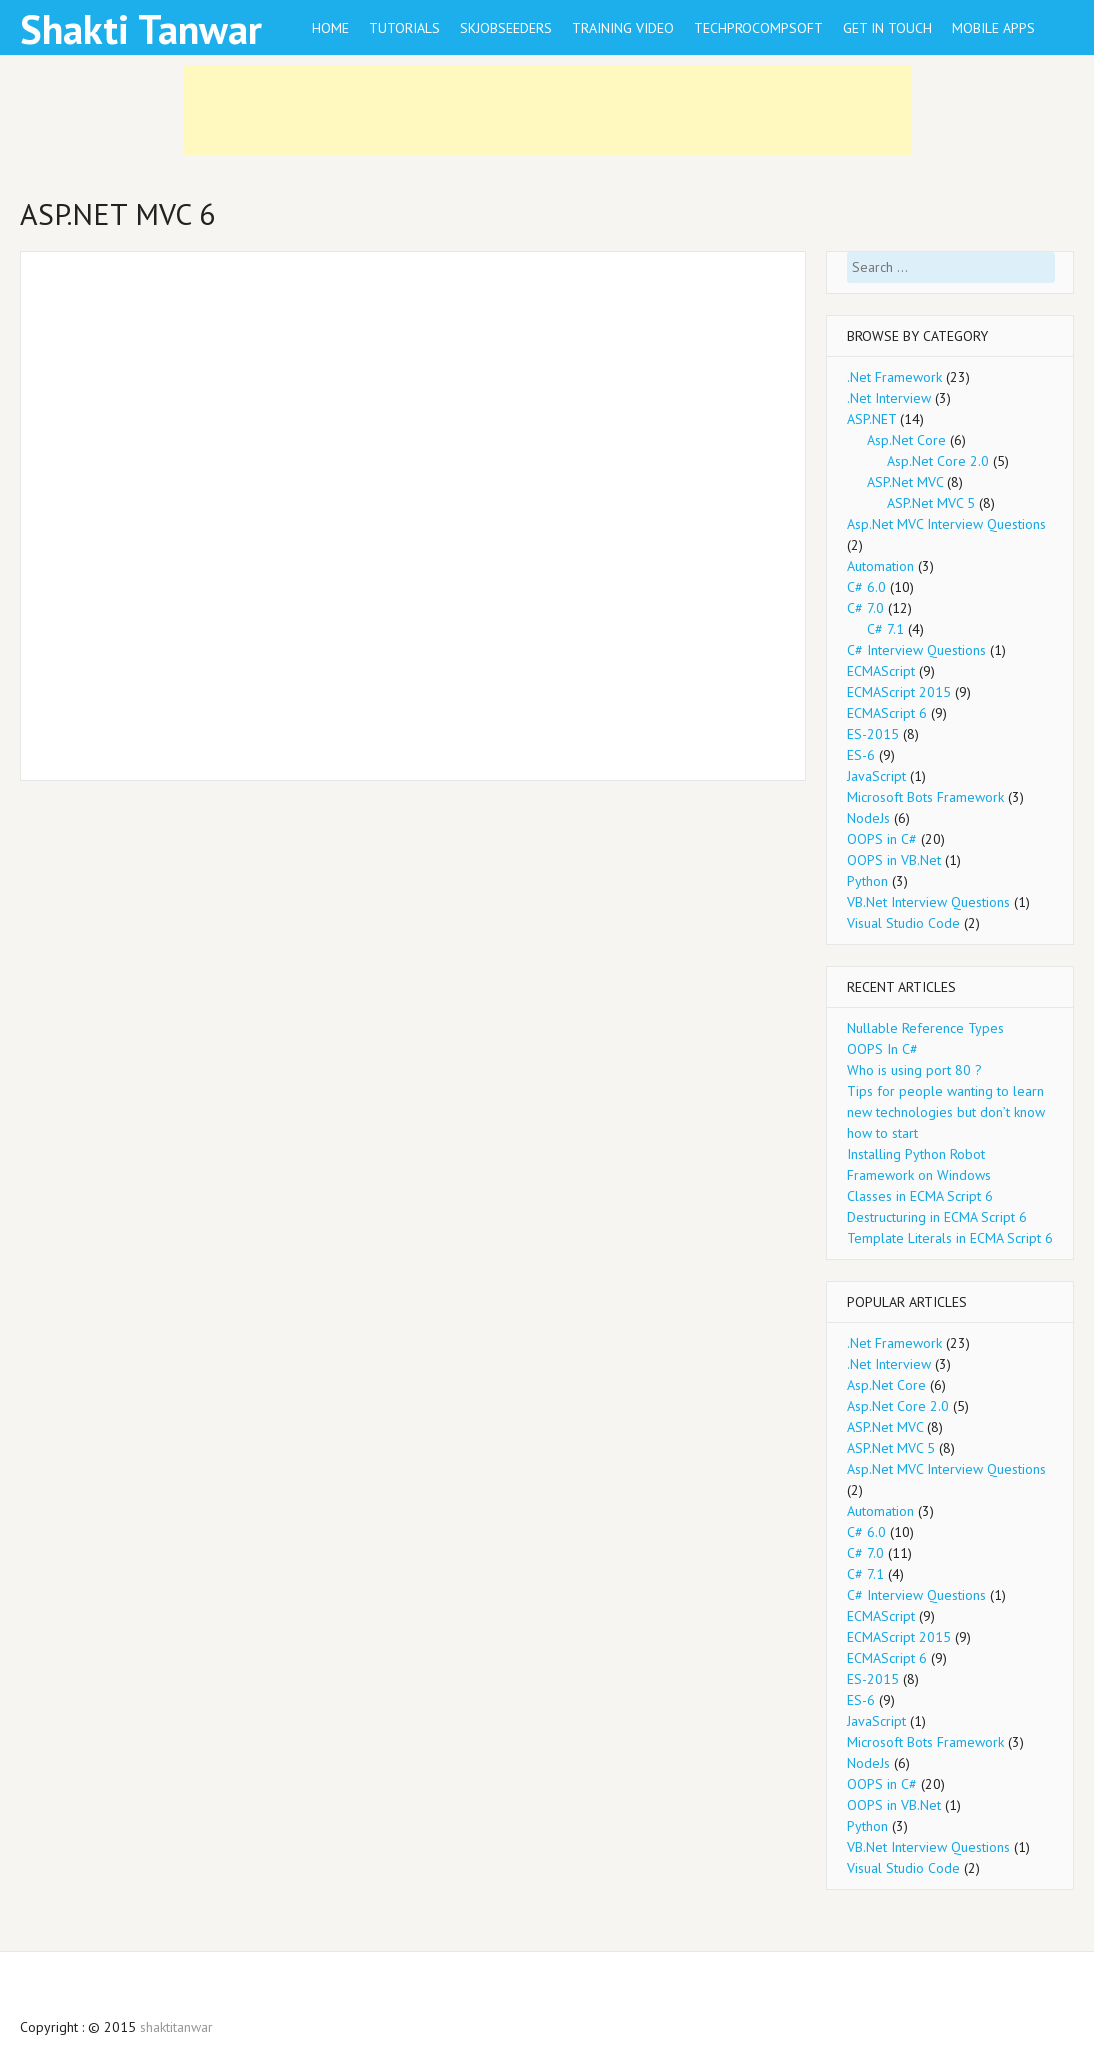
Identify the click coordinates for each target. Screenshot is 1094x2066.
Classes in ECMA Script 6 (920, 1196)
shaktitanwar (176, 2027)
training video (623, 28)
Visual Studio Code (903, 923)
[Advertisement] (547, 110)
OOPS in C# (882, 839)
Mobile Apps (993, 28)
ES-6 (861, 755)
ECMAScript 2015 (899, 692)
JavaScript (876, 776)
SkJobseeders (506, 28)
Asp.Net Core (906, 440)
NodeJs (868, 818)
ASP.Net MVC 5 (931, 503)
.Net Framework (894, 377)
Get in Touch (887, 28)
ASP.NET (871, 419)
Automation (880, 566)
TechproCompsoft (758, 28)
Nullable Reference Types (925, 1028)
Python (867, 881)
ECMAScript (881, 671)
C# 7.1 (885, 629)
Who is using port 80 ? (914, 1070)
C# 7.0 (865, 608)
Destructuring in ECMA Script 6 (937, 1217)
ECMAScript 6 (887, 713)
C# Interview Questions (916, 650)
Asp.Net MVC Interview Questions (946, 524)
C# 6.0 (866, 587)
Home (330, 28)
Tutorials (404, 28)
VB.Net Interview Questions (928, 902)
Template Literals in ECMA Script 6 (950, 1238)
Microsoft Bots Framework (925, 797)
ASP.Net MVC (905, 482)
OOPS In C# (882, 1049)
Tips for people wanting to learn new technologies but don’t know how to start (946, 1112)
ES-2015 (873, 734)
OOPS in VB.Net (894, 860)
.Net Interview (889, 398)
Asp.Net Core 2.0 (938, 461)
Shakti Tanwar (141, 29)
